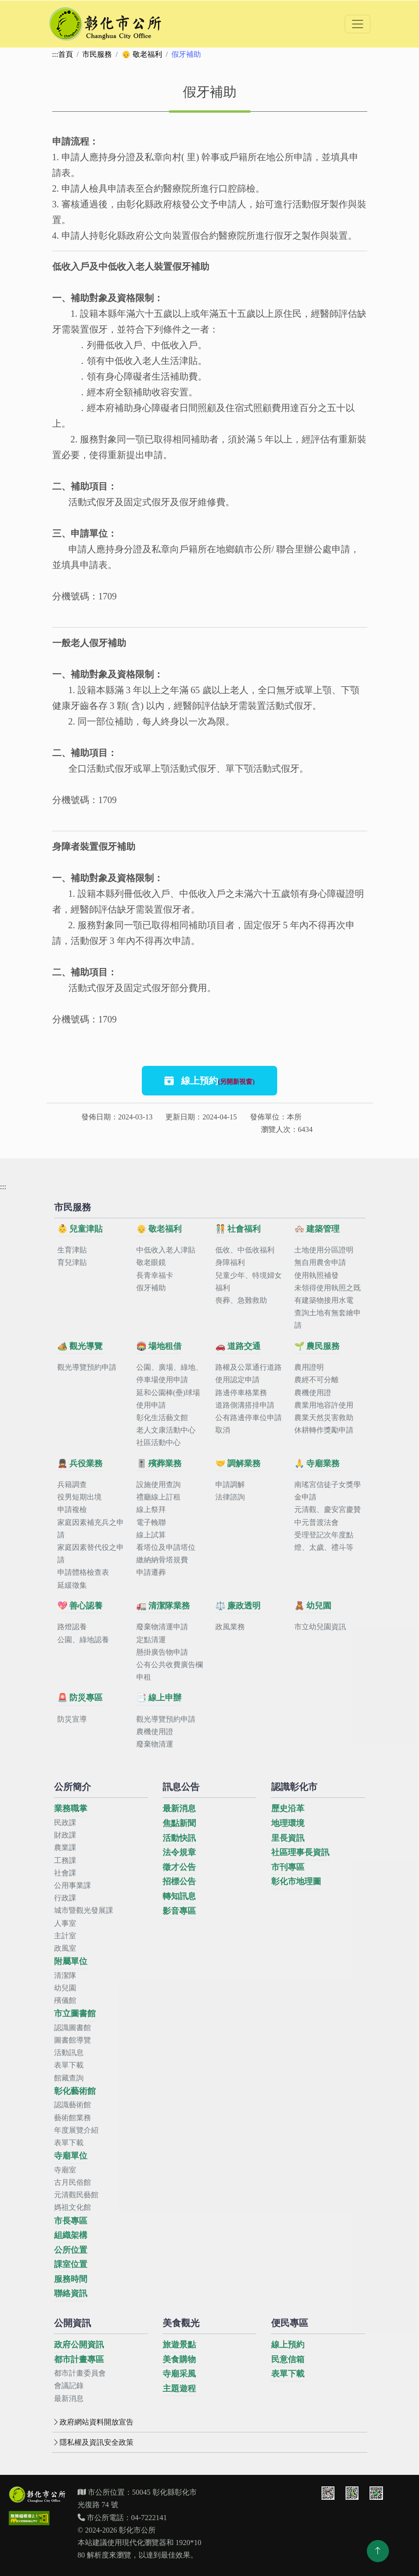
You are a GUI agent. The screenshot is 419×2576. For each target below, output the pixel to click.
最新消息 (179, 1808)
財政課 (65, 1835)
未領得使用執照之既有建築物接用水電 (327, 1294)
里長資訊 (287, 1838)
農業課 (65, 1847)
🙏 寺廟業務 (317, 1463)
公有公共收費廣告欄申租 (169, 1671)
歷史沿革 (287, 1808)
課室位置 (70, 2264)
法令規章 (179, 1852)
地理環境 (287, 1823)
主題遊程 (179, 2388)
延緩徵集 (72, 1585)
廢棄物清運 (154, 1744)
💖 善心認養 (80, 1605)
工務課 (65, 1860)
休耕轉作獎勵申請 (323, 1430)
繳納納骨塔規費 (162, 1560)
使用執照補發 (316, 1275)
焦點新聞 (179, 1823)
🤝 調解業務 (238, 1463)
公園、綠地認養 (83, 1640)
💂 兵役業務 (80, 1463)
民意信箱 (287, 2359)
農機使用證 (312, 1393)
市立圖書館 (75, 2013)
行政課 (65, 1898)
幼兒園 (65, 1988)
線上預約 (209, 1081)
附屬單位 (70, 1961)
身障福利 (230, 1262)
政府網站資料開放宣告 (93, 2422)
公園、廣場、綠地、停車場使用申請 (169, 1373)
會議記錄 (69, 2385)
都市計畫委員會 (80, 2373)
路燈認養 (72, 1627)
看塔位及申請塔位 (165, 1547)
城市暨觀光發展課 (83, 1910)
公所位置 (70, 2250)
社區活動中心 (158, 1442)
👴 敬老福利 (141, 54)
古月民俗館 (72, 2182)
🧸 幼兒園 (313, 1605)
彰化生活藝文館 (162, 1417)
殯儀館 (65, 2000)
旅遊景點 (179, 2344)
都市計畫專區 (79, 2359)
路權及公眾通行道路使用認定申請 (248, 1373)
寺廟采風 (179, 2373)
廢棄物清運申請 (162, 1627)
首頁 (65, 54)
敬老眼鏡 (151, 1262)
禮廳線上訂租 (158, 1497)
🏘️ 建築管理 (317, 1229)
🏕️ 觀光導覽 (80, 1346)
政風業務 (230, 1627)
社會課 (65, 1873)
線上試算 (151, 1535)
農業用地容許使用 (323, 1405)
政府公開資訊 (79, 2344)
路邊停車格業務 (241, 1393)
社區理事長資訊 (300, 1852)
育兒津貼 (72, 1262)
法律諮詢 (230, 1497)
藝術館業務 (72, 2118)
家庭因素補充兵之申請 (90, 1528)
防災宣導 (72, 1719)
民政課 (65, 1822)
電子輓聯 (151, 1522)
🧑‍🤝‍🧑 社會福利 (238, 1229)
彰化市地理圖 (296, 1881)
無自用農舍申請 (320, 1262)
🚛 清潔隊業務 (163, 1605)
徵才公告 (179, 1867)
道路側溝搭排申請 (244, 1405)
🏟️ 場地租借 (159, 1346)
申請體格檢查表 (83, 1572)
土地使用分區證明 (323, 1250)
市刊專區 (287, 1867)
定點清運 (151, 1640)
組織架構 (70, 2235)
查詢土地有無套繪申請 (327, 1319)
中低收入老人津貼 (165, 1250)
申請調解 (230, 1484)
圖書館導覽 (72, 2040)
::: (55, 54)
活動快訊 (179, 1838)
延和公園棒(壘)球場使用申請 (168, 1399)
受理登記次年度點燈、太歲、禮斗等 (323, 1541)
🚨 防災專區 (80, 1697)
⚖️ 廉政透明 (238, 1605)
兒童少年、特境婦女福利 (248, 1281)
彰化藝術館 (75, 2091)
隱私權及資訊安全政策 (93, 2442)
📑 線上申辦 (159, 1697)
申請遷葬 (151, 1572)
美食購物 (179, 2359)
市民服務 (97, 54)
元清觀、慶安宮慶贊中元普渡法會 (327, 1516)
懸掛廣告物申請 (162, 1652)
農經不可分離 (316, 1380)
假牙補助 (151, 1288)
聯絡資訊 (70, 2293)
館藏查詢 (69, 2078)
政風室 (65, 1948)
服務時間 (70, 2279)
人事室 (65, 1923)
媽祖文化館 (72, 2207)
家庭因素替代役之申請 (90, 1553)
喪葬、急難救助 (241, 1300)
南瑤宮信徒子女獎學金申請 (327, 1491)
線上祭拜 (151, 1509)
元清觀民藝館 (76, 2195)
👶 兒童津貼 (80, 1229)
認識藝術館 (72, 2105)
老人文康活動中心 (165, 1430)
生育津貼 (72, 1250)
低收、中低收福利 (244, 1250)
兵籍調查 (72, 1484)
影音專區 (179, 1911)
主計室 (65, 1936)
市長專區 (70, 2220)
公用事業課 (72, 1885)
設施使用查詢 (158, 1484)
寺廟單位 (70, 2155)
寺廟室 (65, 2170)
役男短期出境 (79, 1497)
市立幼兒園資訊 (320, 1627)
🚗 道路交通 (238, 1346)
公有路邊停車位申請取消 (248, 1424)
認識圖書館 (72, 2028)
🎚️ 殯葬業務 (159, 1463)
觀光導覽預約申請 (86, 1367)
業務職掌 (70, 1808)
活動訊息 (69, 2052)
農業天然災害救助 (323, 1417)
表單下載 (69, 2065)
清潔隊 (65, 1975)
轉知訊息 (179, 1896)
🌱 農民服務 (317, 1346)
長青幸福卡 (154, 1275)
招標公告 (179, 1881)
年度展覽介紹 (76, 2130)
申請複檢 (72, 1509)
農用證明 (309, 1367)
